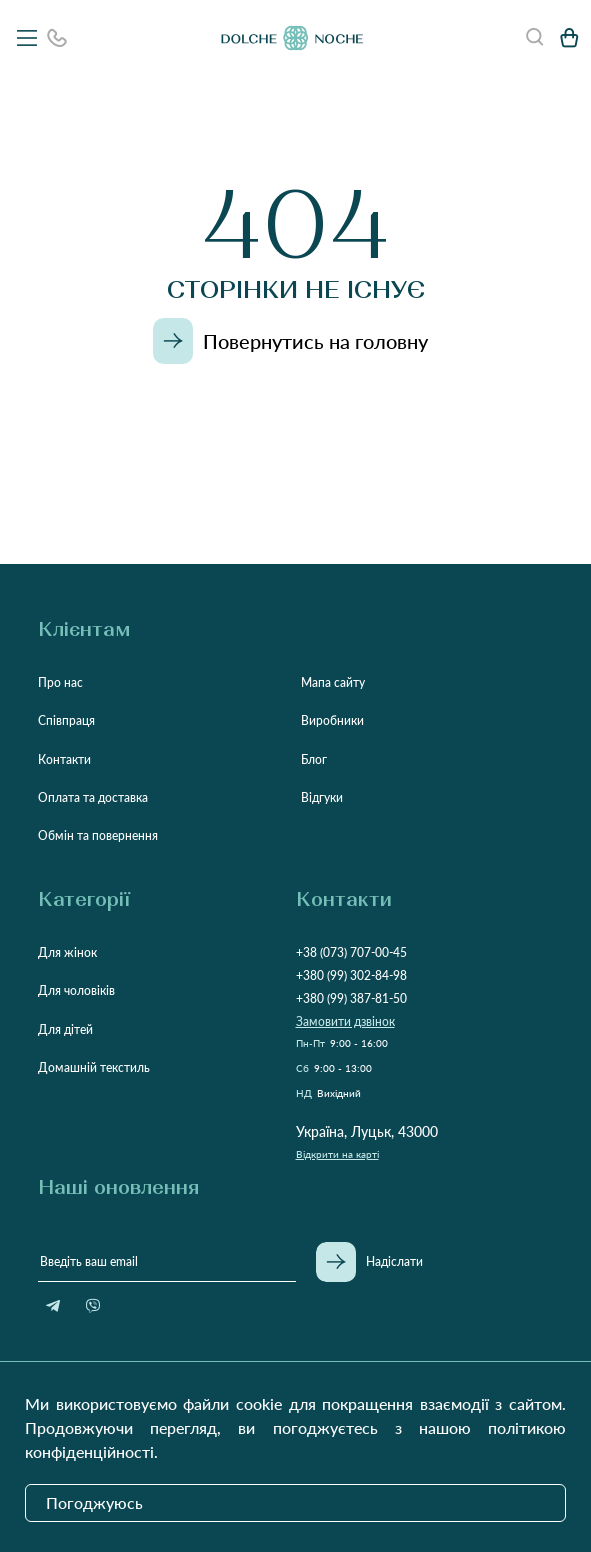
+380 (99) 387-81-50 (351, 998)
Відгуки (322, 797)
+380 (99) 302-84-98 (351, 975)
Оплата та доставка (93, 797)
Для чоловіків (76, 990)
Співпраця (66, 720)
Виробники (332, 720)
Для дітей (65, 1029)
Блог (314, 759)
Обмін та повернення (98, 835)
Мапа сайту (333, 682)
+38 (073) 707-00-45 (351, 952)
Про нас (60, 682)
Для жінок (67, 952)
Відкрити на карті (337, 1154)
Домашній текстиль (94, 1067)
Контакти (64, 759)
